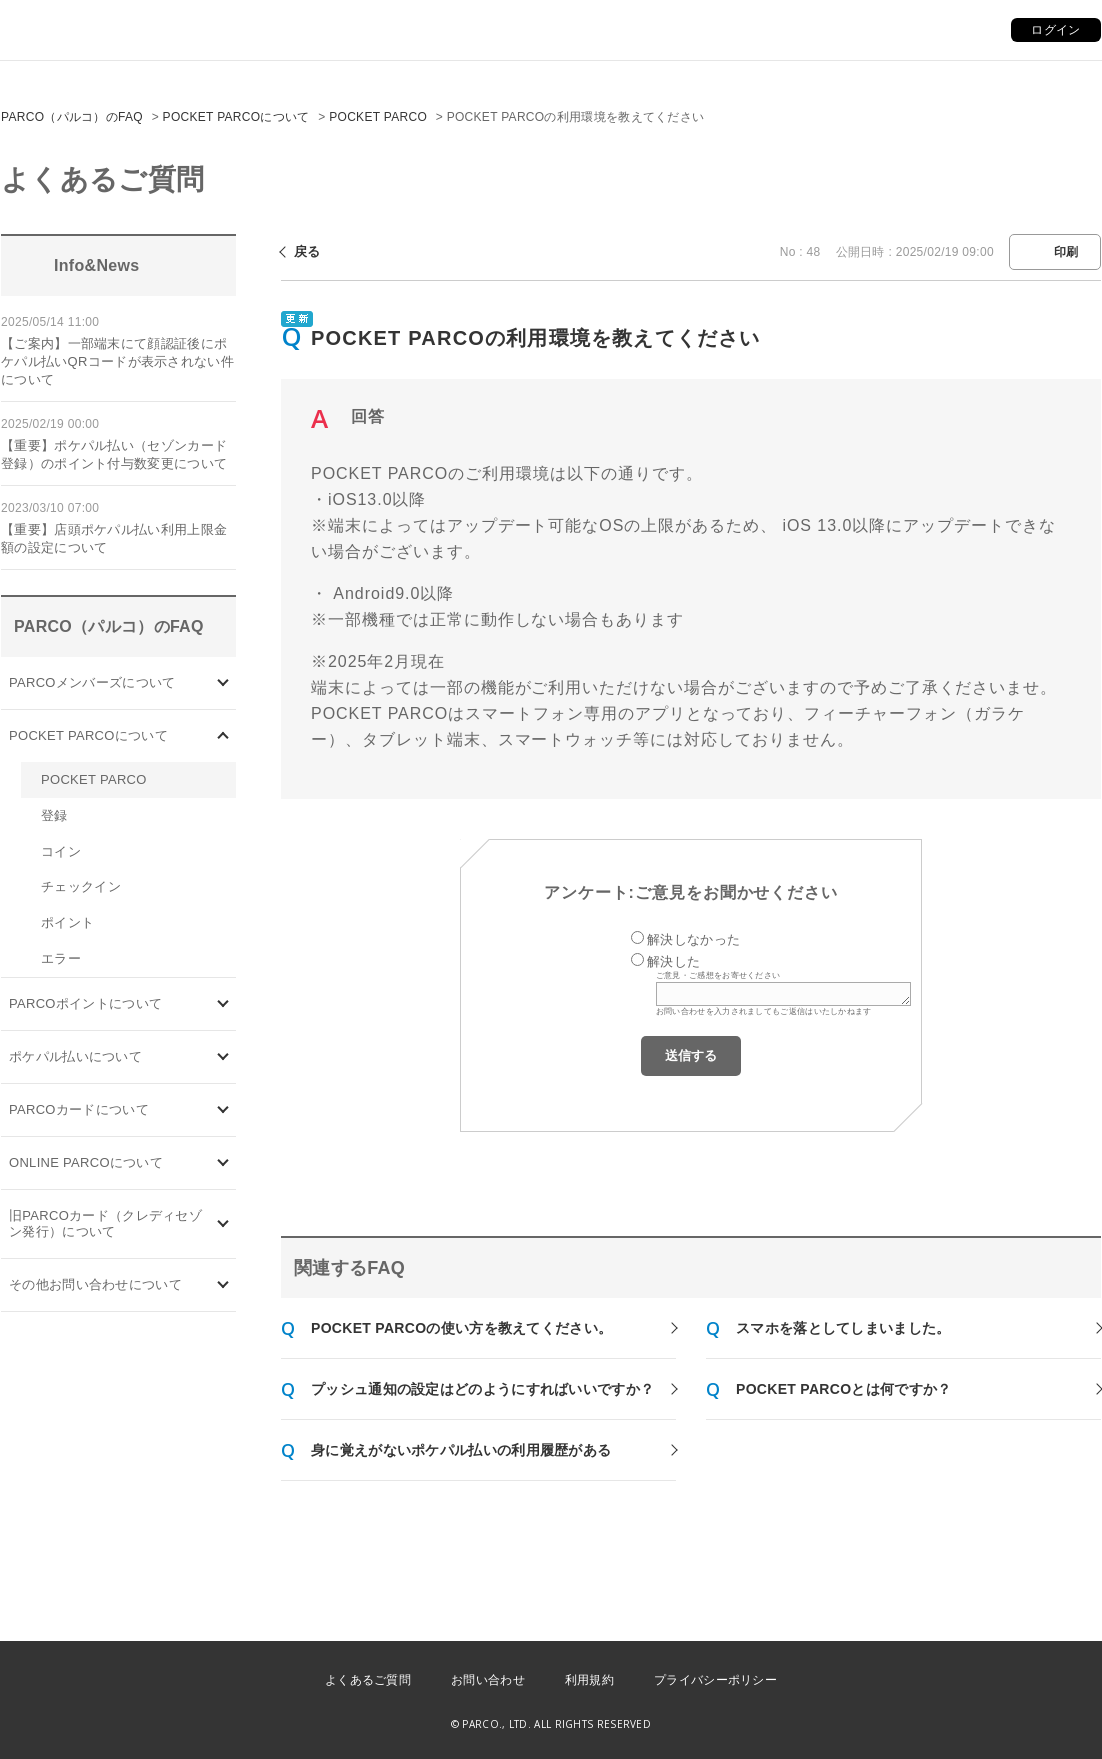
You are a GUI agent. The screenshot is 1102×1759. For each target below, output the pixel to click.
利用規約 (589, 1680)
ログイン (1055, 30)
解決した (673, 961)
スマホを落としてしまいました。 (843, 1328)
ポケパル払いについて (75, 1056)
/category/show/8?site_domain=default (223, 1285)
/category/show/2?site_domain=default (223, 1004)
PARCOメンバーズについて (92, 682)
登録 (54, 815)
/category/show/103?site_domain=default (223, 682)
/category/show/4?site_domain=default (223, 735)
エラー (61, 958)
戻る (307, 251)
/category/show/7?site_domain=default (223, 1224)
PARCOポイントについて (85, 1003)
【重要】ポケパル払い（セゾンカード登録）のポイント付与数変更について (114, 454)
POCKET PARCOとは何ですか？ (843, 1389)
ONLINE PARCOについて (86, 1162)
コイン (61, 851)
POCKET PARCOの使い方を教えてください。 (461, 1328)
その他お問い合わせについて (95, 1284)
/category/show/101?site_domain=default (223, 1110)
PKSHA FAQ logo (992, 1726)
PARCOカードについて (79, 1109)
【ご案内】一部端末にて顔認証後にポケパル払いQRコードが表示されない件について (117, 361)
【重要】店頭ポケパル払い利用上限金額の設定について (114, 538)
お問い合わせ (488, 1680)
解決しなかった (693, 939)
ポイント (67, 922)
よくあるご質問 (368, 1680)
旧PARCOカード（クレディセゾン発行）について (105, 1223)
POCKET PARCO (378, 117)
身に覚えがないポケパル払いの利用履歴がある (461, 1450)
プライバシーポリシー (715, 1680)
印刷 (1066, 252)
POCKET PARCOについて (236, 117)
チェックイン (81, 886)
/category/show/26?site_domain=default (223, 1057)
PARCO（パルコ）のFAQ (72, 117)
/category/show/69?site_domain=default (223, 1163)
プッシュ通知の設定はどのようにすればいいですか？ (482, 1389)
